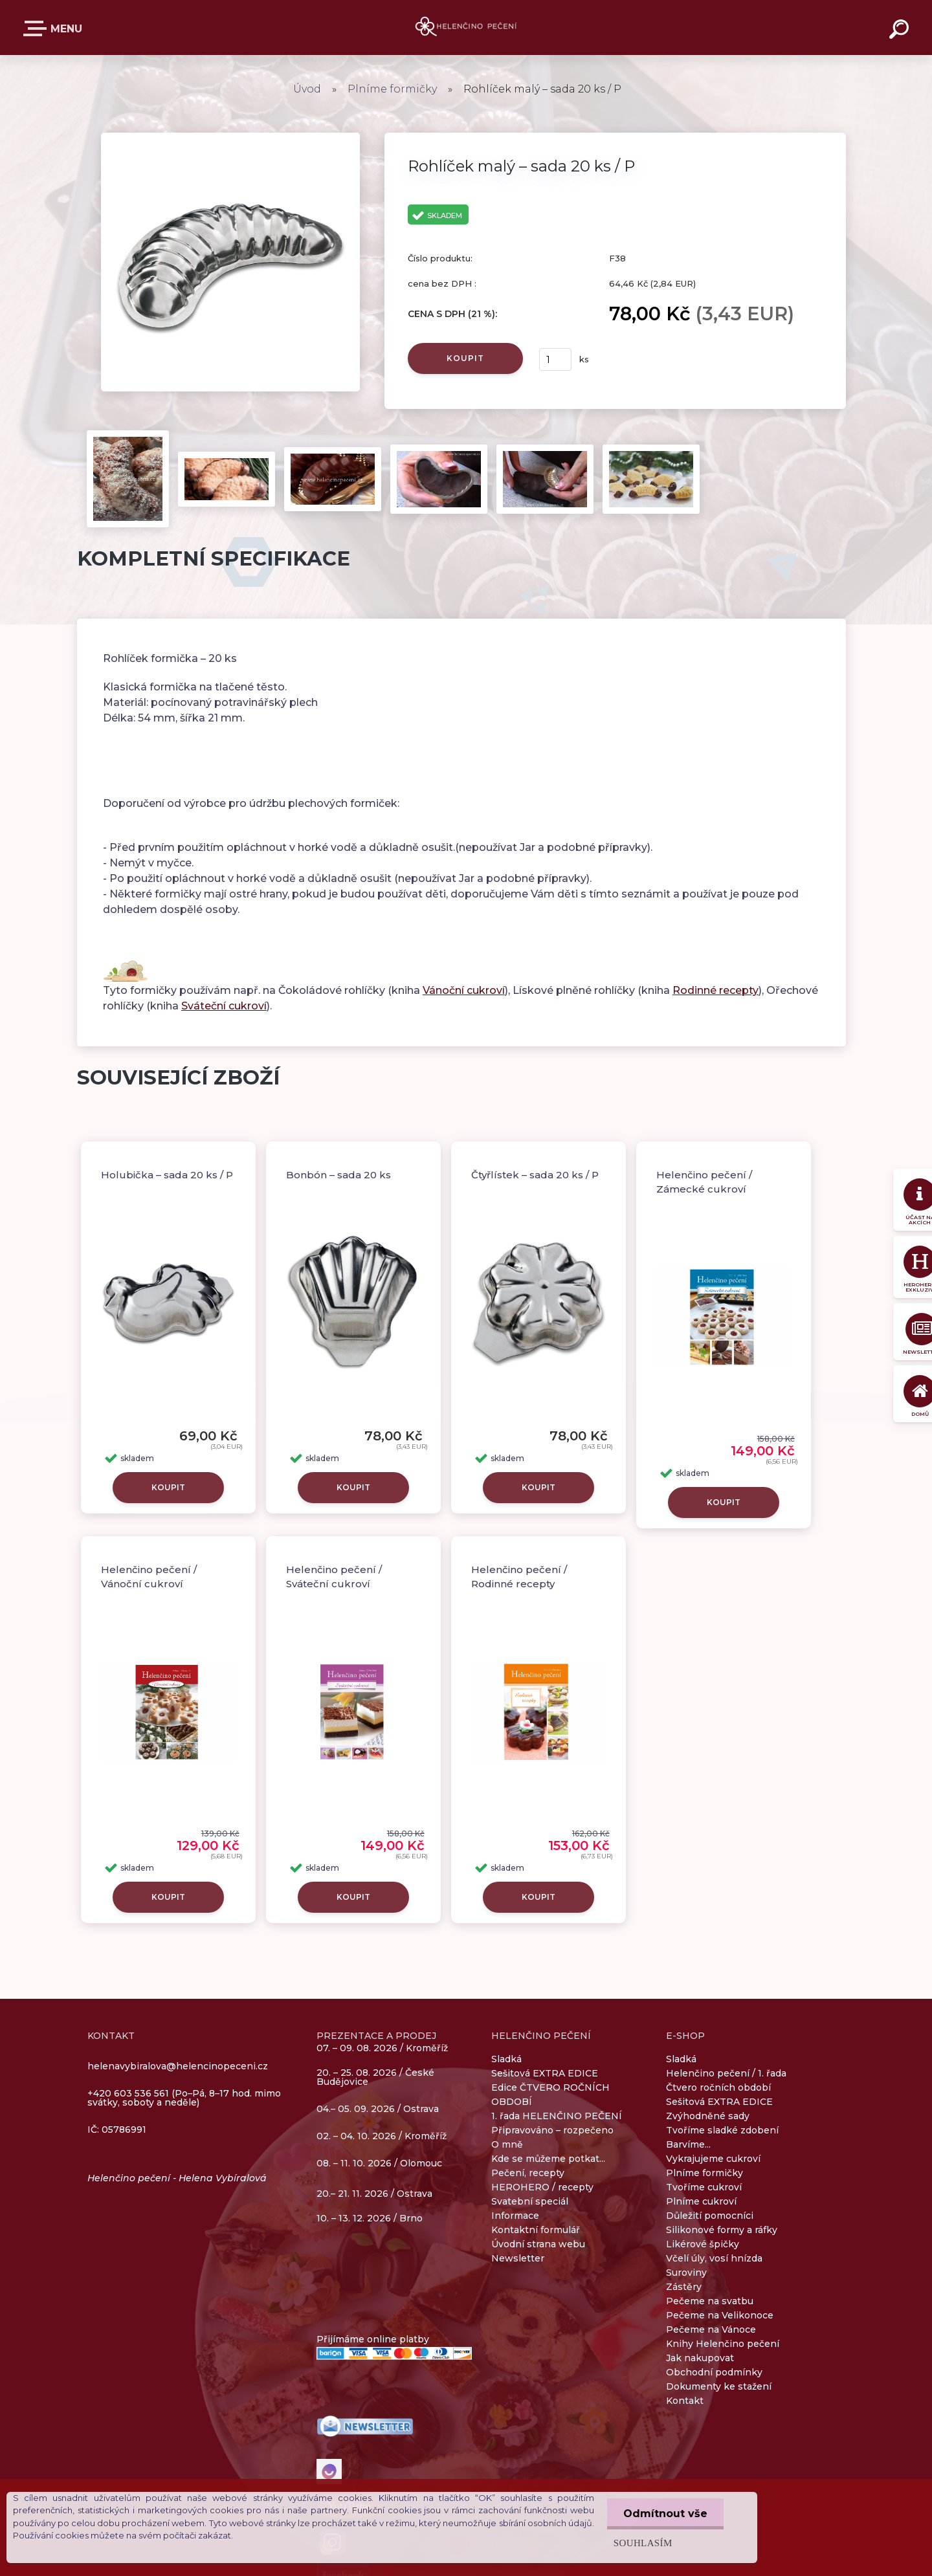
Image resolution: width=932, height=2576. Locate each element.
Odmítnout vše (665, 2513)
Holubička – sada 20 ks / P (167, 1175)
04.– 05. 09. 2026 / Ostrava (377, 2109)
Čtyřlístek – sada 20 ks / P (535, 1175)
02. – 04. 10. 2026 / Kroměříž (381, 2136)
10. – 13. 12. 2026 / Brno (369, 2218)
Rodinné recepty (715, 990)
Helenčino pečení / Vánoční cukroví (149, 1577)
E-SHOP (37, 28)
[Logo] (466, 27)
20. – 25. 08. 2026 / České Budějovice (375, 2077)
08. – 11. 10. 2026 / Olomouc (379, 2163)
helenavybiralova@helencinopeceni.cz (177, 2066)
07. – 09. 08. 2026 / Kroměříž (382, 2048)
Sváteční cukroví (224, 1006)
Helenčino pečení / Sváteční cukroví (334, 1577)
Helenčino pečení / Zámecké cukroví (704, 1182)
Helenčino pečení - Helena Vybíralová (177, 2178)
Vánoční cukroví (464, 990)
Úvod (307, 89)
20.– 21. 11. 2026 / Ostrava (374, 2193)
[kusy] (555, 359)
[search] (901, 31)
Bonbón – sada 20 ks (338, 1175)
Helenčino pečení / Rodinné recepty (519, 1577)
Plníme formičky (393, 89)
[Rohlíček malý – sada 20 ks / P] (230, 137)
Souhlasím (643, 2543)
